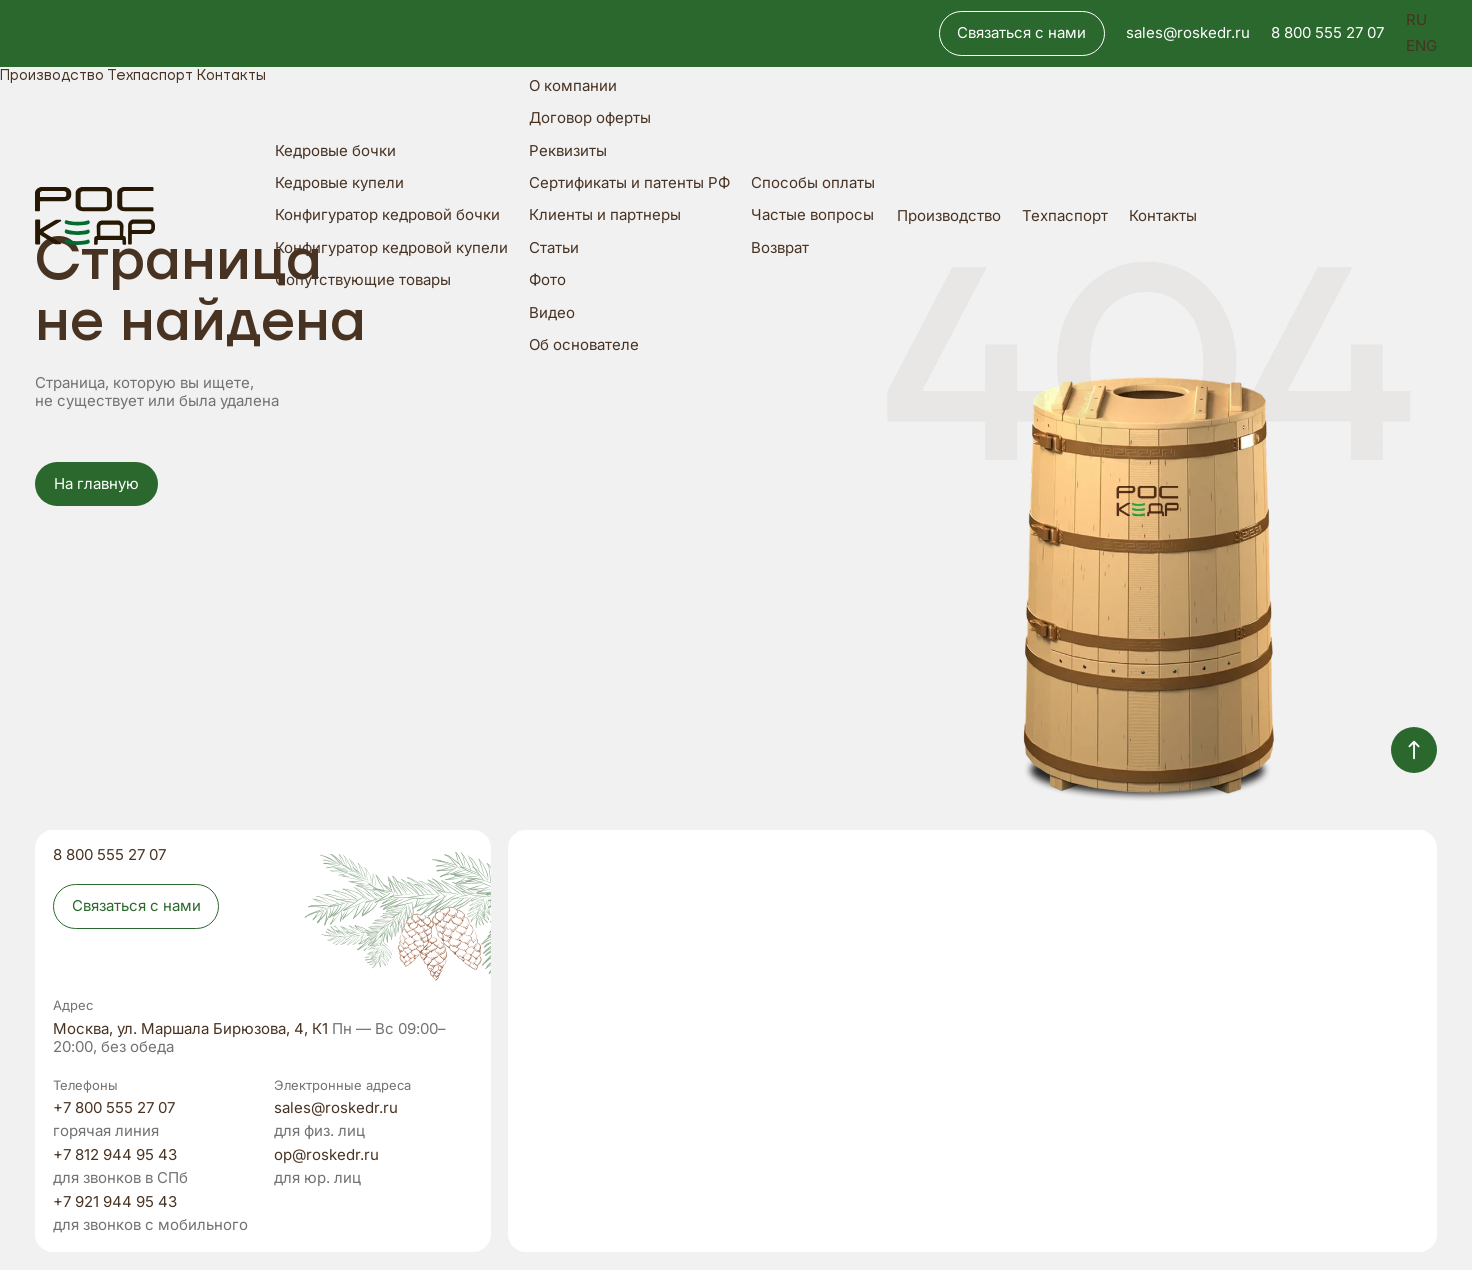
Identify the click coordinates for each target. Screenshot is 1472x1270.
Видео (552, 313)
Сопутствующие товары (363, 280)
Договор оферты (590, 118)
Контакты (1163, 216)
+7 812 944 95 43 (115, 1155)
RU (1416, 20)
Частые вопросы (812, 215)
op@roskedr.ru (326, 1155)
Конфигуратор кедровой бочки (387, 215)
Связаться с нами (1021, 33)
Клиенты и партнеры (605, 215)
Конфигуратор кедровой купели (391, 248)
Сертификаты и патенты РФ (629, 183)
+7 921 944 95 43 (115, 1202)
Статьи (554, 248)
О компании (573, 86)
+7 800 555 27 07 (114, 1108)
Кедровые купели (339, 183)
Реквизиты (568, 151)
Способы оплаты (813, 183)
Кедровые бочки (335, 151)
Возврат (780, 248)
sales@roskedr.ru (1188, 33)
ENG (1421, 46)
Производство (949, 216)
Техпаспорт (1065, 216)
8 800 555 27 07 (1327, 33)
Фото (547, 280)
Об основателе (584, 345)
